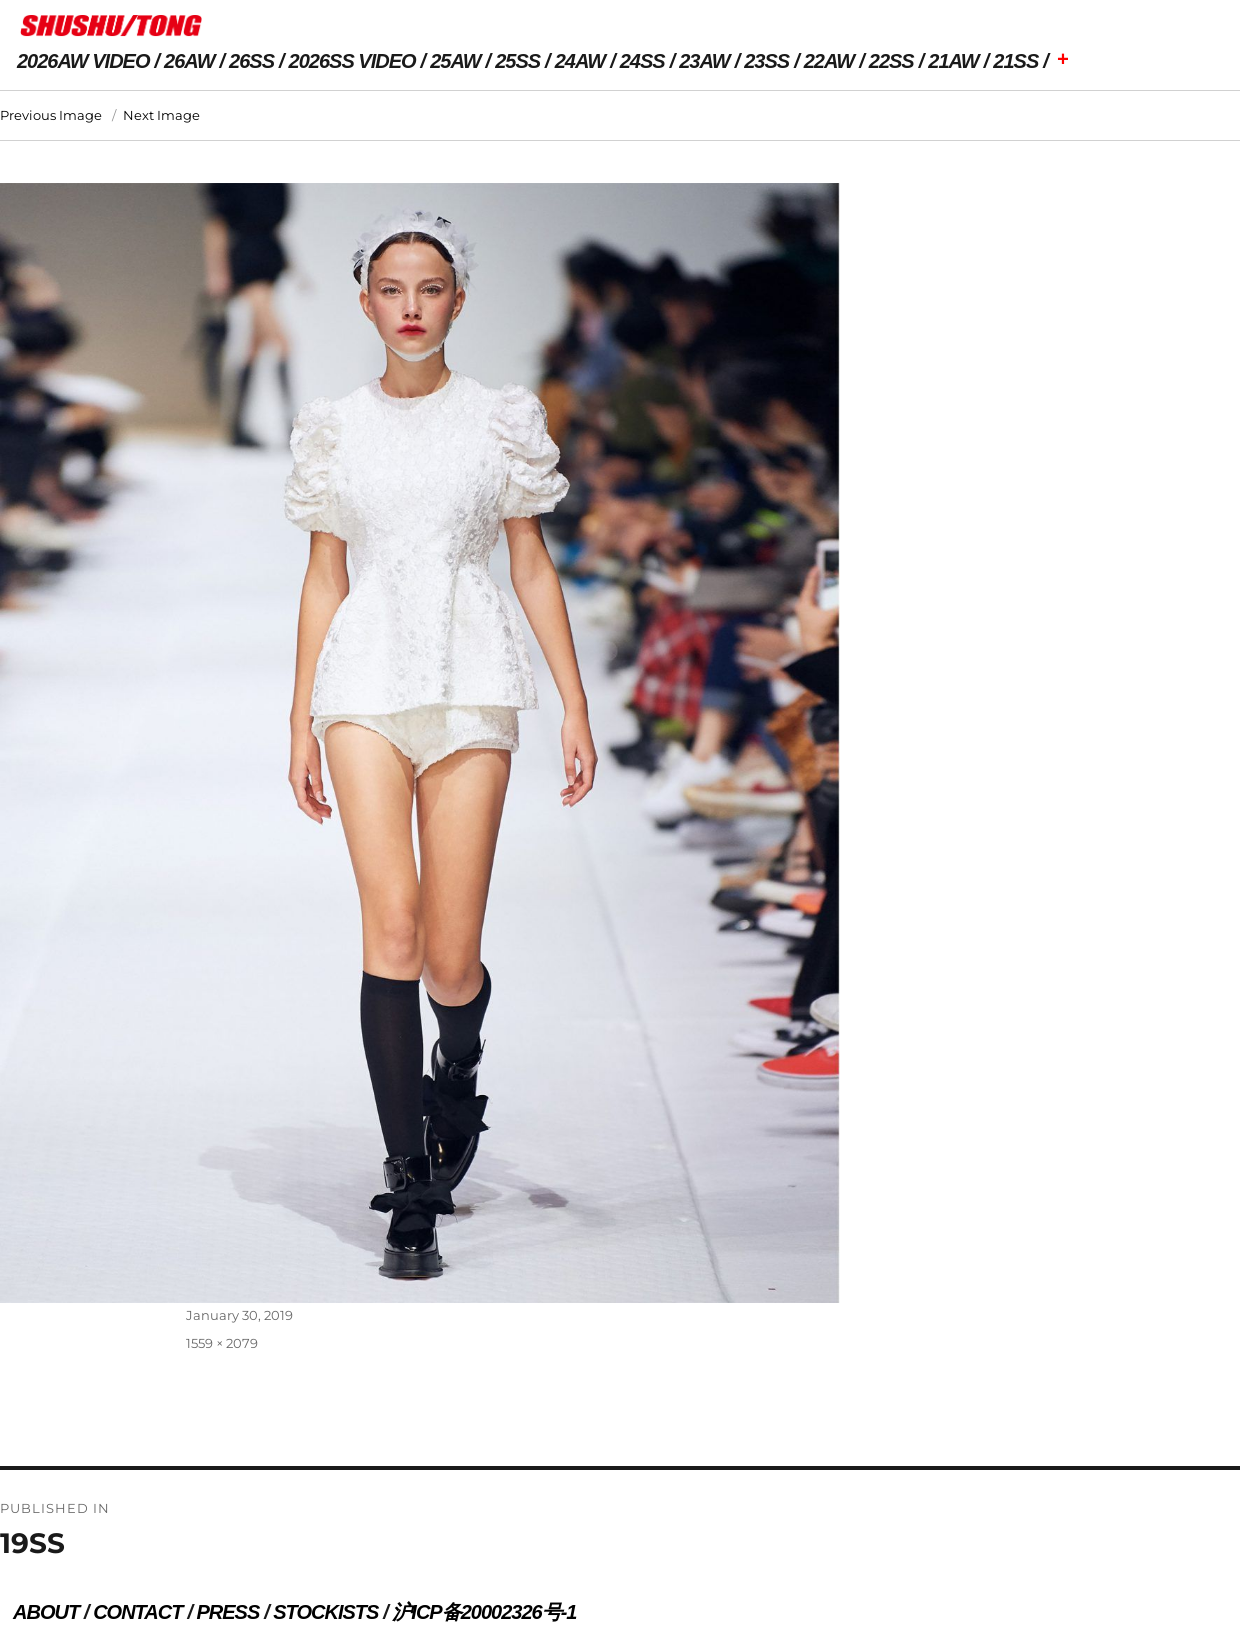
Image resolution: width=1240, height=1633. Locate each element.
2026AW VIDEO (83, 61)
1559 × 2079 (222, 1343)
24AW (580, 61)
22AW (829, 61)
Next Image (161, 115)
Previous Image (51, 115)
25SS (517, 61)
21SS (1015, 61)
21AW (953, 61)
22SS (891, 61)
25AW (455, 61)
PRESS (227, 1612)
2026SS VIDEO (352, 61)
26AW (189, 61)
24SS (642, 61)
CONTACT (137, 1612)
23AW (704, 61)
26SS (251, 61)
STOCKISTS (325, 1612)
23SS (766, 61)
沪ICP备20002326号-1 (484, 1612)
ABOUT (46, 1612)
